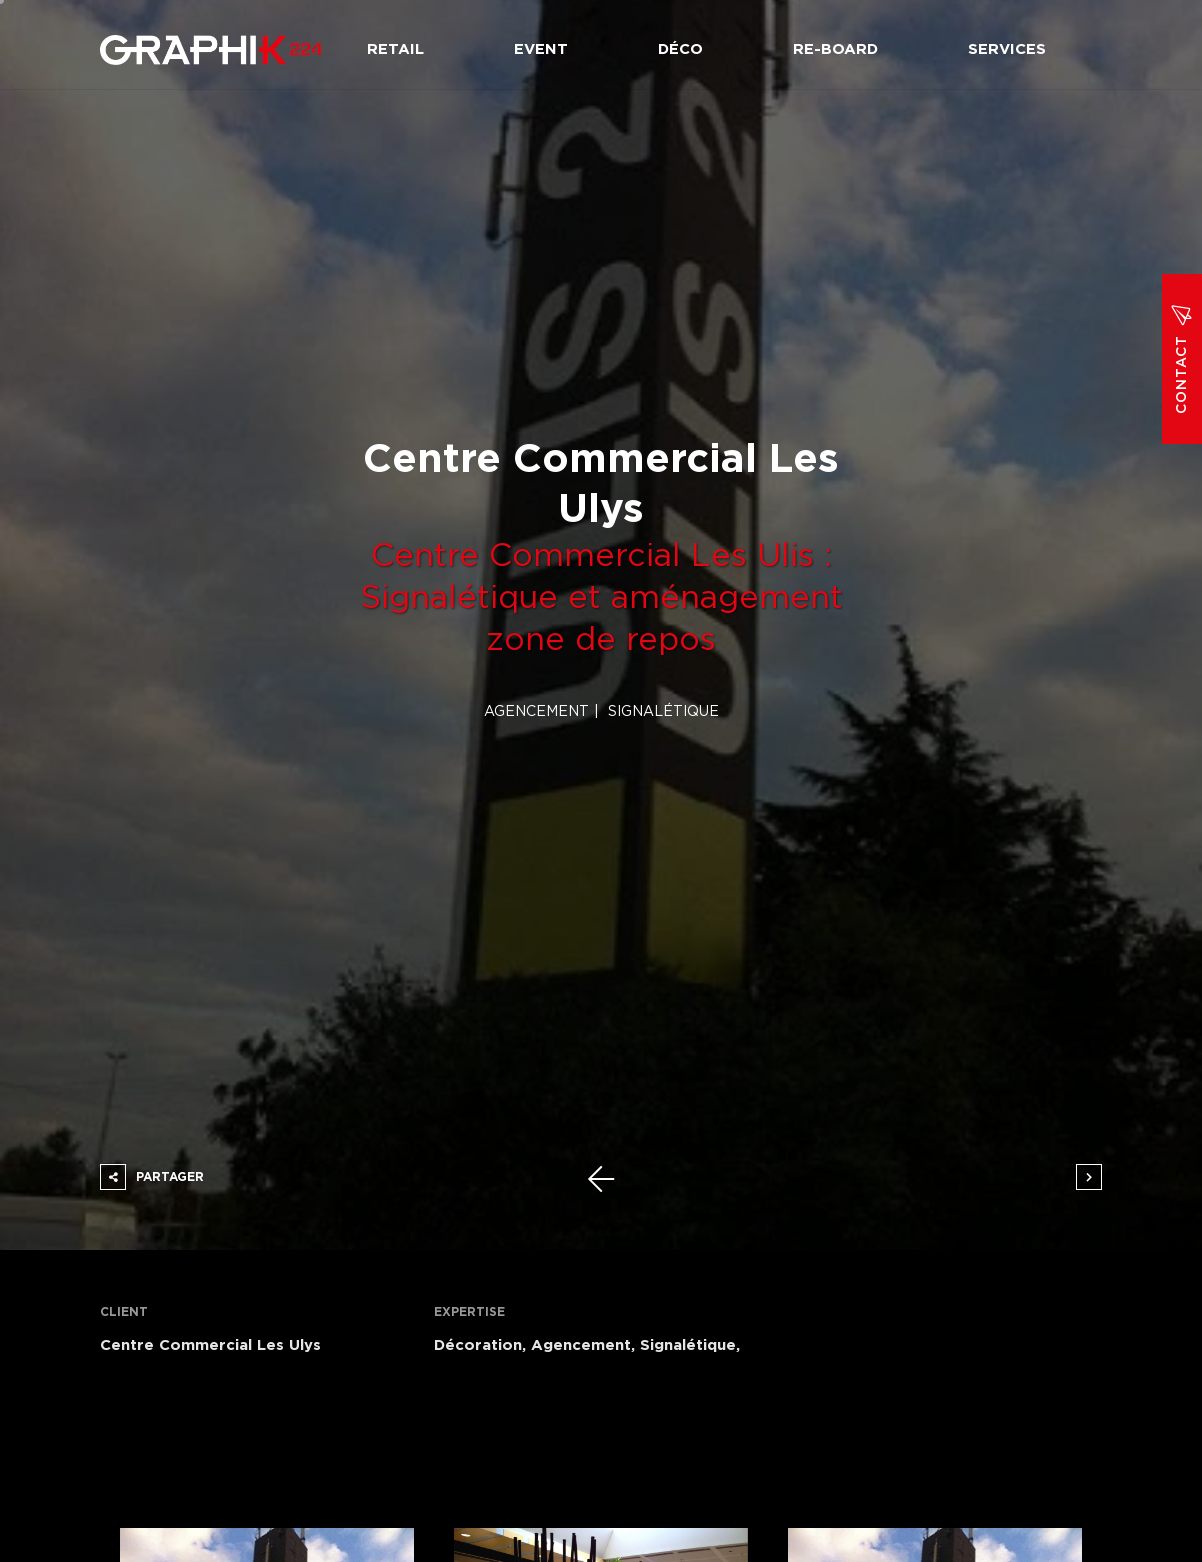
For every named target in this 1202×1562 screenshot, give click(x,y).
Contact (1182, 359)
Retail (395, 49)
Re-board (835, 49)
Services (1007, 49)
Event (541, 49)
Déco (680, 49)
